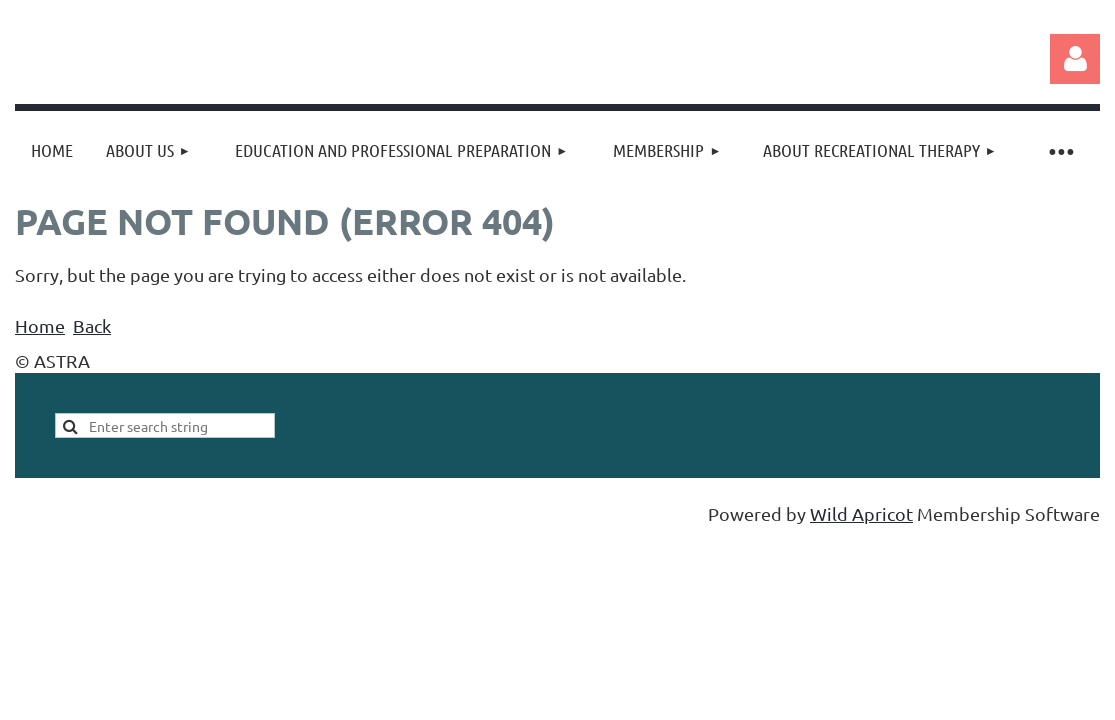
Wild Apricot (861, 513)
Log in (1075, 59)
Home (40, 325)
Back (92, 325)
